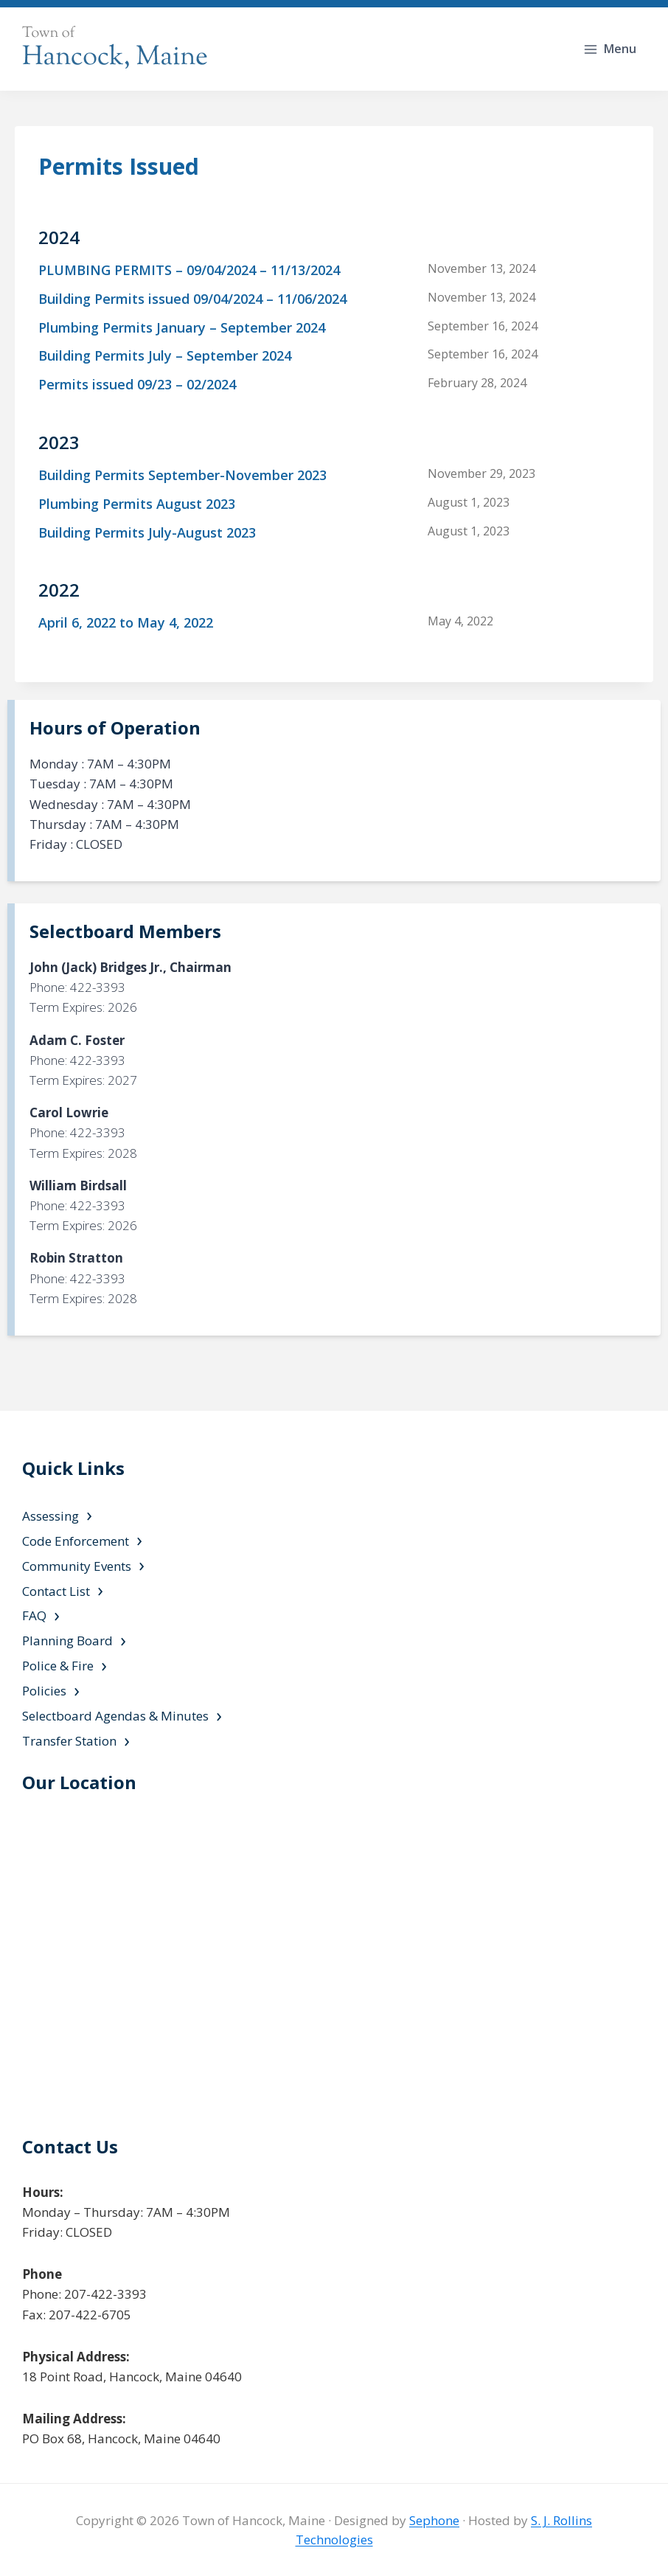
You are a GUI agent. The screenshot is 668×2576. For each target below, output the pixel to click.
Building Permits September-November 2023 (182, 475)
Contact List (56, 1591)
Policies (44, 1690)
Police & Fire (58, 1665)
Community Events (76, 1566)
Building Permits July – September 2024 (164, 355)
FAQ (34, 1615)
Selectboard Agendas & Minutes (115, 1715)
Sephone (434, 2520)
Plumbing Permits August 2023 (136, 504)
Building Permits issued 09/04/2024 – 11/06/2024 (192, 299)
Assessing (50, 1515)
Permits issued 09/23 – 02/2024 (137, 384)
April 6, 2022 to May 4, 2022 (125, 622)
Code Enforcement (75, 1540)
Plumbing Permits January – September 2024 (181, 327)
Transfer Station (69, 1740)
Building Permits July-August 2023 (147, 532)
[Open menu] (611, 49)
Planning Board (67, 1640)
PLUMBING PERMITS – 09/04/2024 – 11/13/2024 (189, 270)
